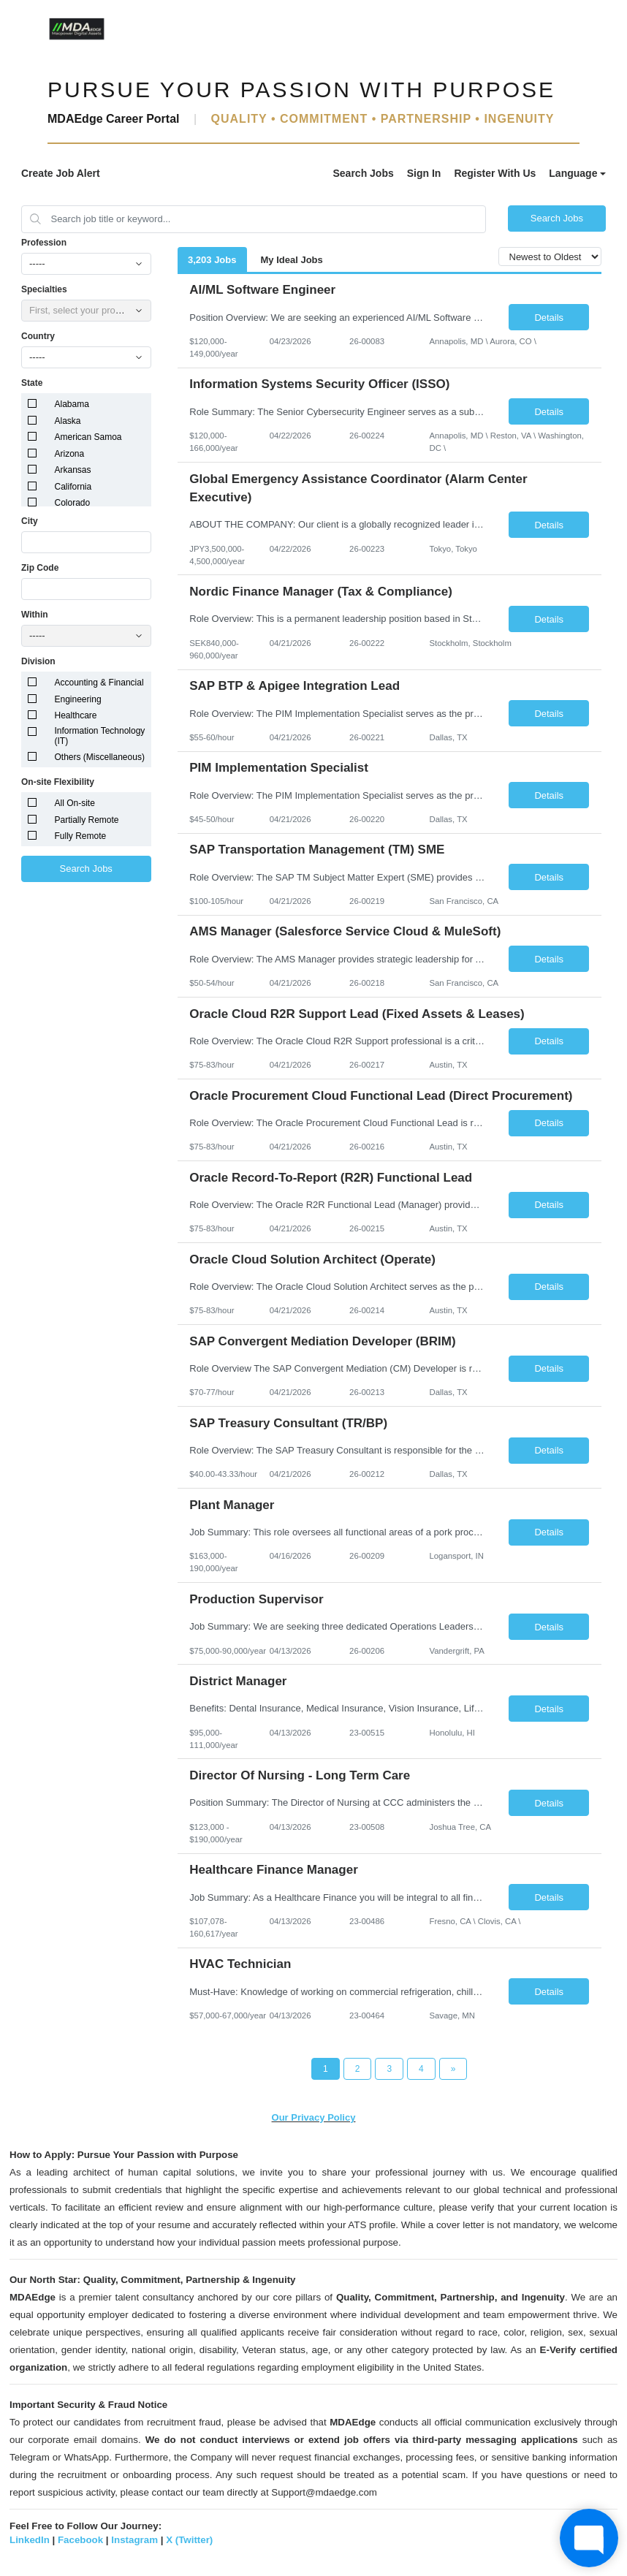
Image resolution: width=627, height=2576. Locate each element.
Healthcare (76, 715)
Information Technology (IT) (100, 736)
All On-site (75, 803)
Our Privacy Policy (314, 2117)
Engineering (78, 699)
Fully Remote (81, 836)
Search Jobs (362, 173)
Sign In (424, 173)
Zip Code (39, 568)
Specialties (44, 289)
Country (38, 336)
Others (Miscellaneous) (100, 757)
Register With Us (495, 173)
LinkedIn (30, 2539)
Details (548, 317)
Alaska (68, 421)
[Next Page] (453, 2069)
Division (38, 661)
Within (34, 614)
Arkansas (73, 470)
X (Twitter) (189, 2539)
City (29, 521)
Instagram (134, 2539)
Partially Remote (87, 820)
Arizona (70, 454)
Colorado (73, 503)
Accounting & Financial (99, 682)
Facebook (80, 2539)
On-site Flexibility (57, 782)
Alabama (72, 404)
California (73, 487)
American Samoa (88, 437)
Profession (43, 243)
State (31, 383)
